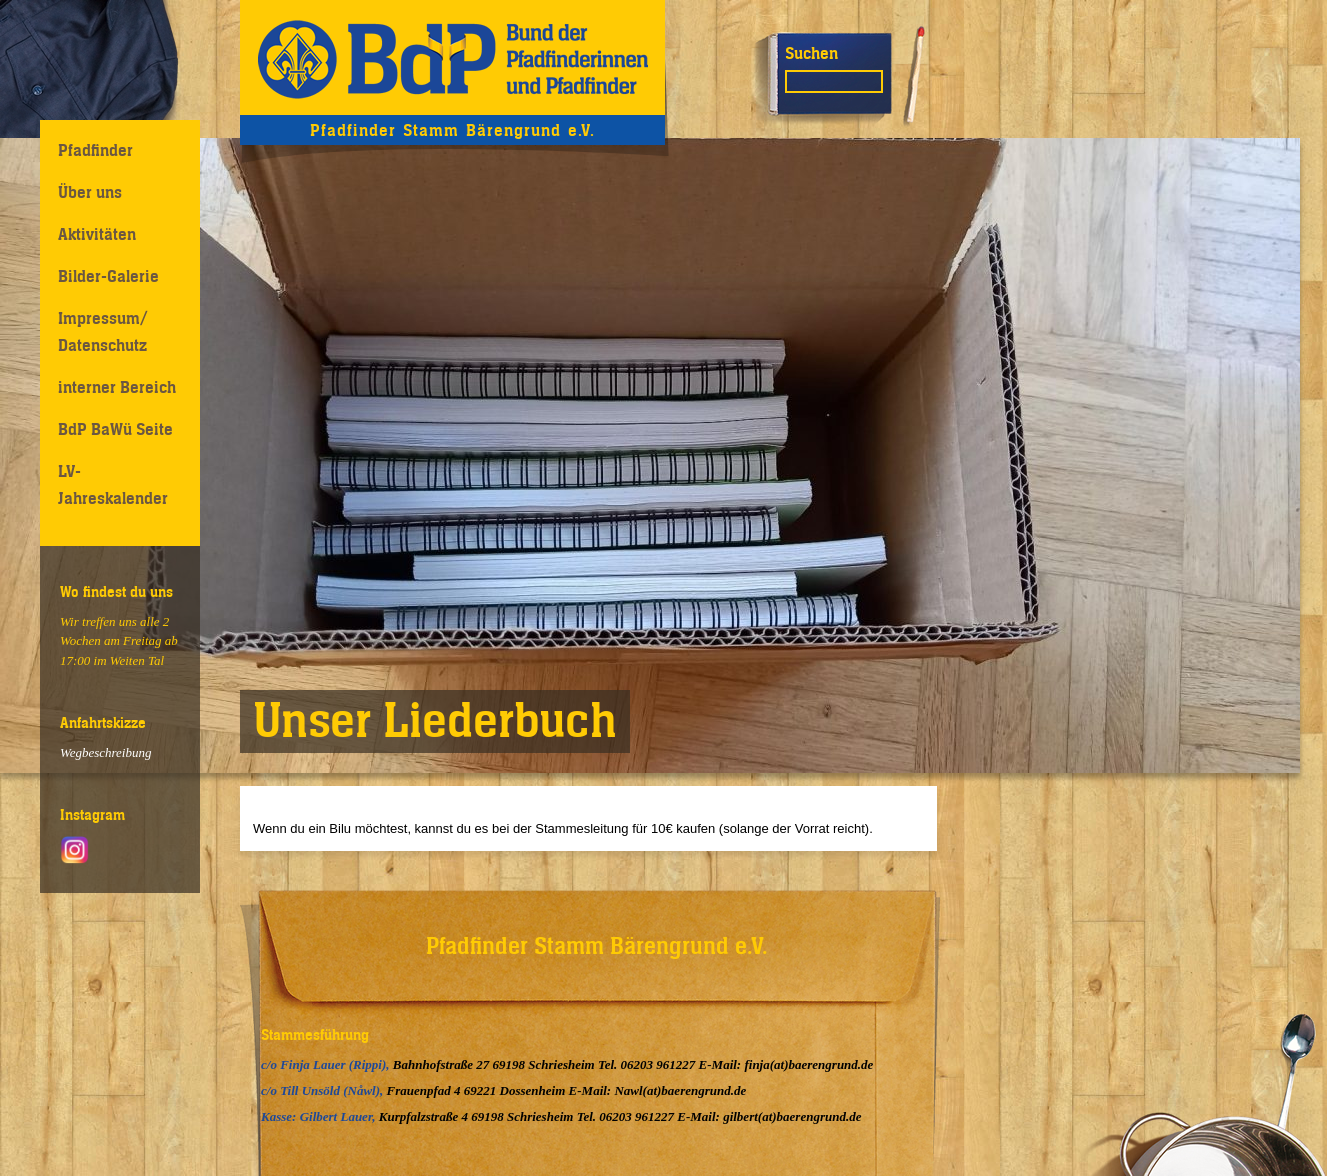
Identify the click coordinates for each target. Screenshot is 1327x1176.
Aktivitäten (97, 234)
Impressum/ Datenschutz (103, 331)
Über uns (90, 192)
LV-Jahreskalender (113, 484)
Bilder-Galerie (108, 276)
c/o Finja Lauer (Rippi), (327, 1064)
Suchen (811, 53)
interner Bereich (117, 387)
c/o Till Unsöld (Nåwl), (324, 1090)
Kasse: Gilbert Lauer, (320, 1116)
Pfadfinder (95, 150)
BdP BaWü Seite (115, 429)
